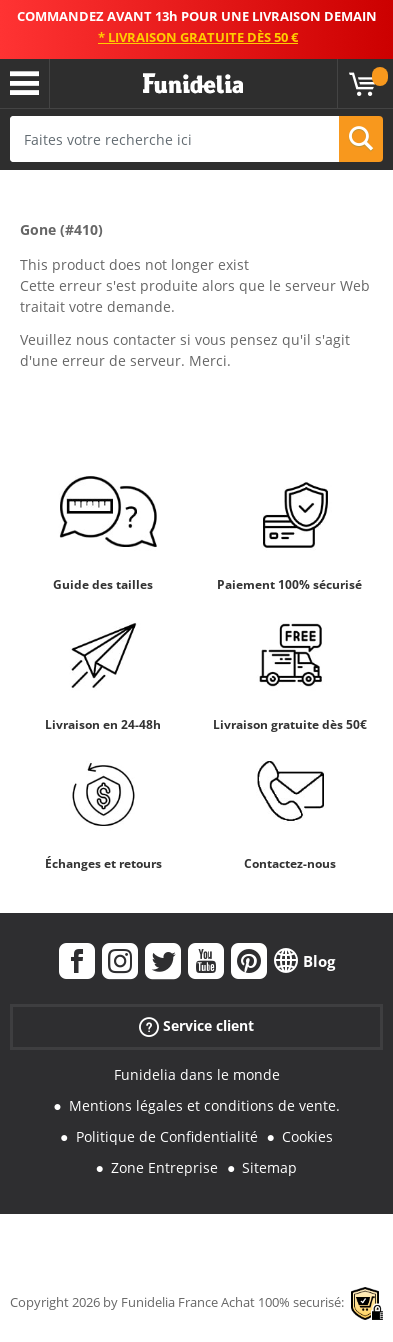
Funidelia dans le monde (197, 1074)
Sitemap (269, 1167)
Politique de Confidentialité (167, 1136)
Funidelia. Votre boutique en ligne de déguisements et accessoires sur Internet (193, 84)
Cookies (307, 1136)
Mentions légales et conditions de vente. (204, 1105)
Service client (196, 1026)
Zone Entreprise (164, 1167)
